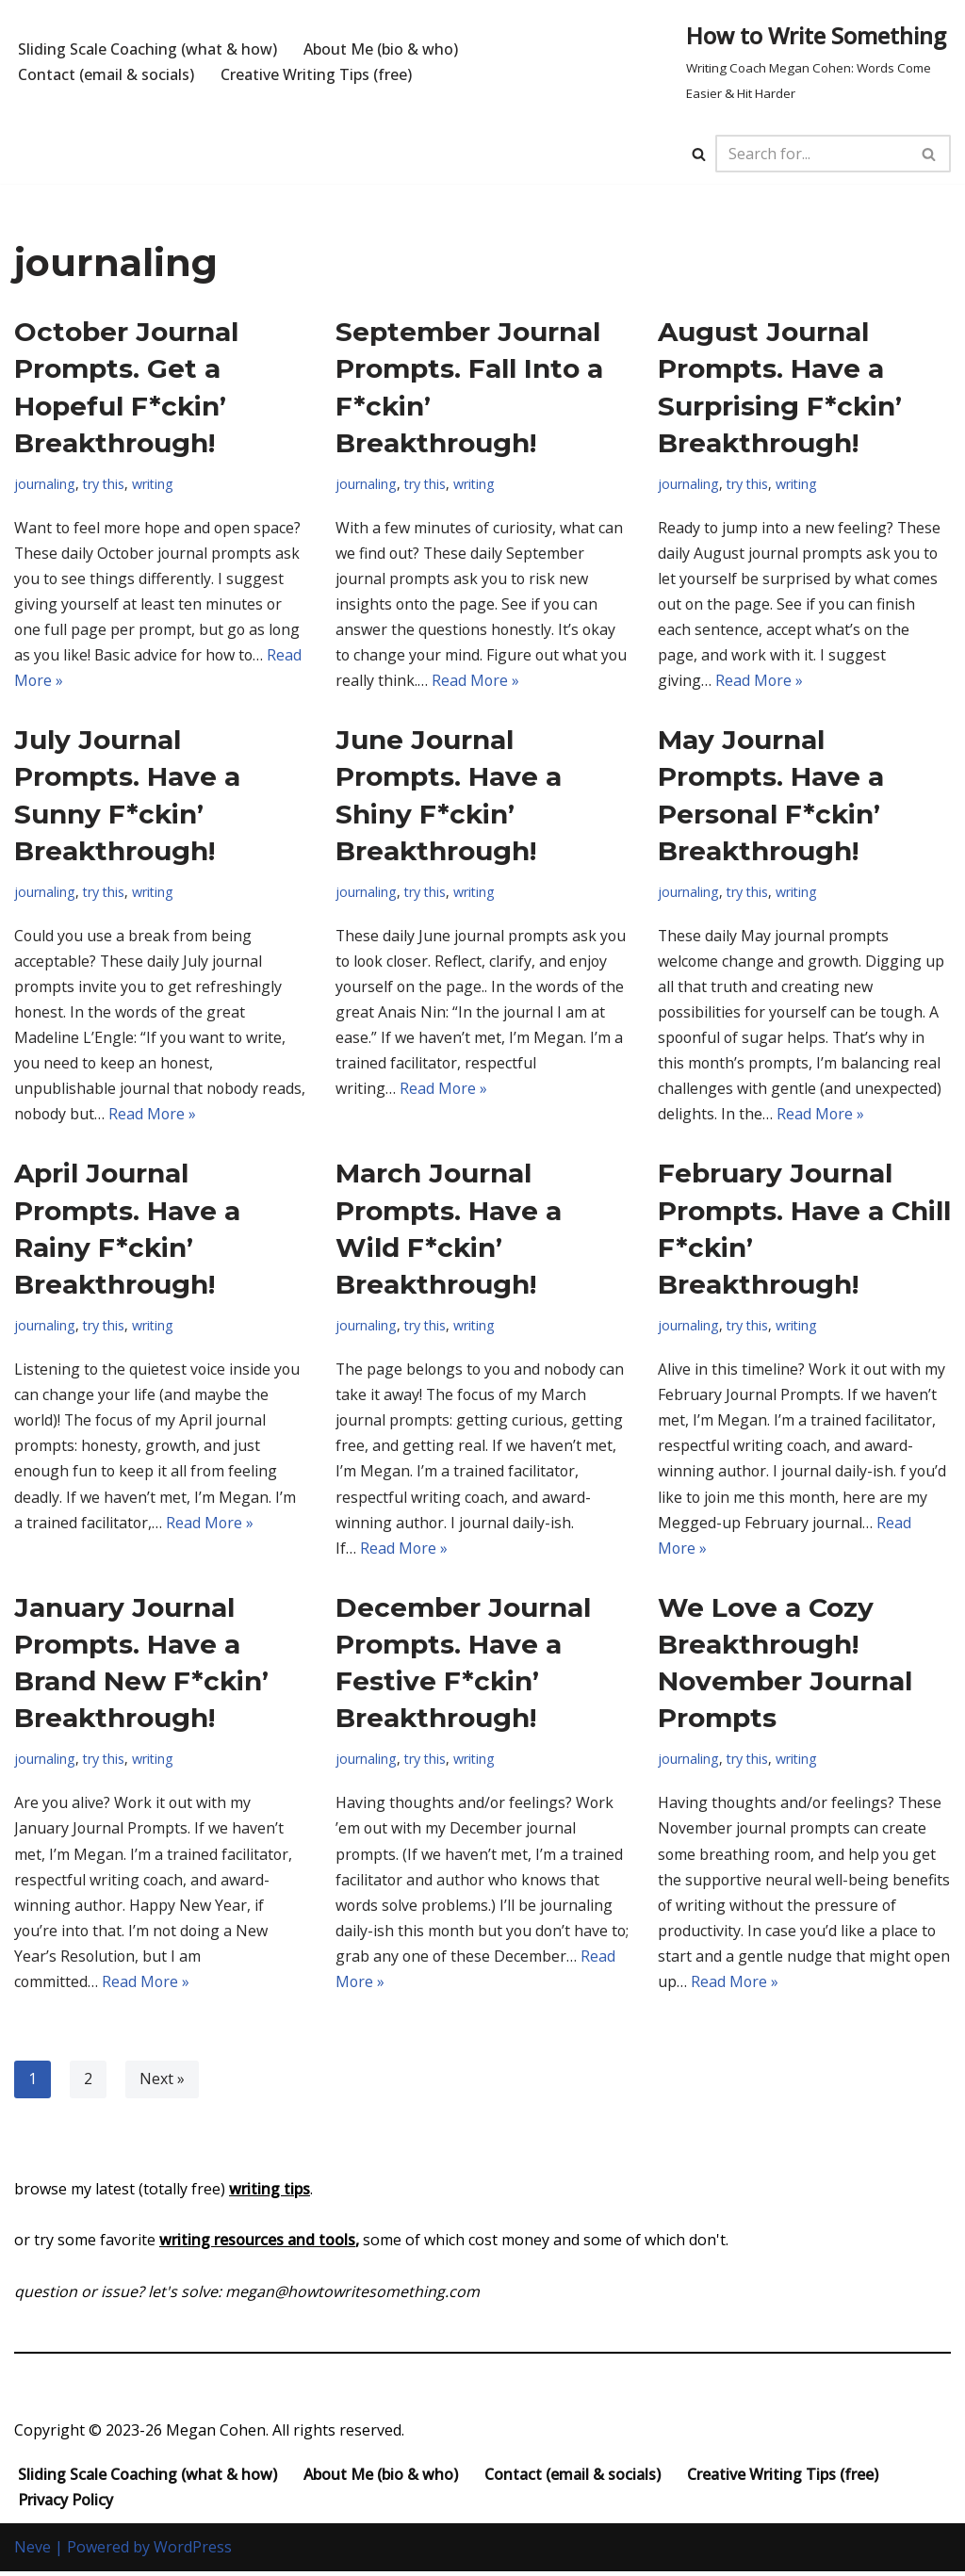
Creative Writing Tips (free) (316, 74)
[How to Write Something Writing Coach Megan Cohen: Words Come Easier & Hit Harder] (818, 61)
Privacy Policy (65, 2504)
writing (155, 484)
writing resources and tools (257, 2244)
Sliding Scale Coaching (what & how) (147, 49)
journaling (44, 484)
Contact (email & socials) (106, 74)
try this (104, 484)
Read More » (506, 681)
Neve (32, 2551)
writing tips (269, 2193)
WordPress (193, 2551)
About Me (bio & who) (380, 49)
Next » (162, 2084)
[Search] (699, 154)
